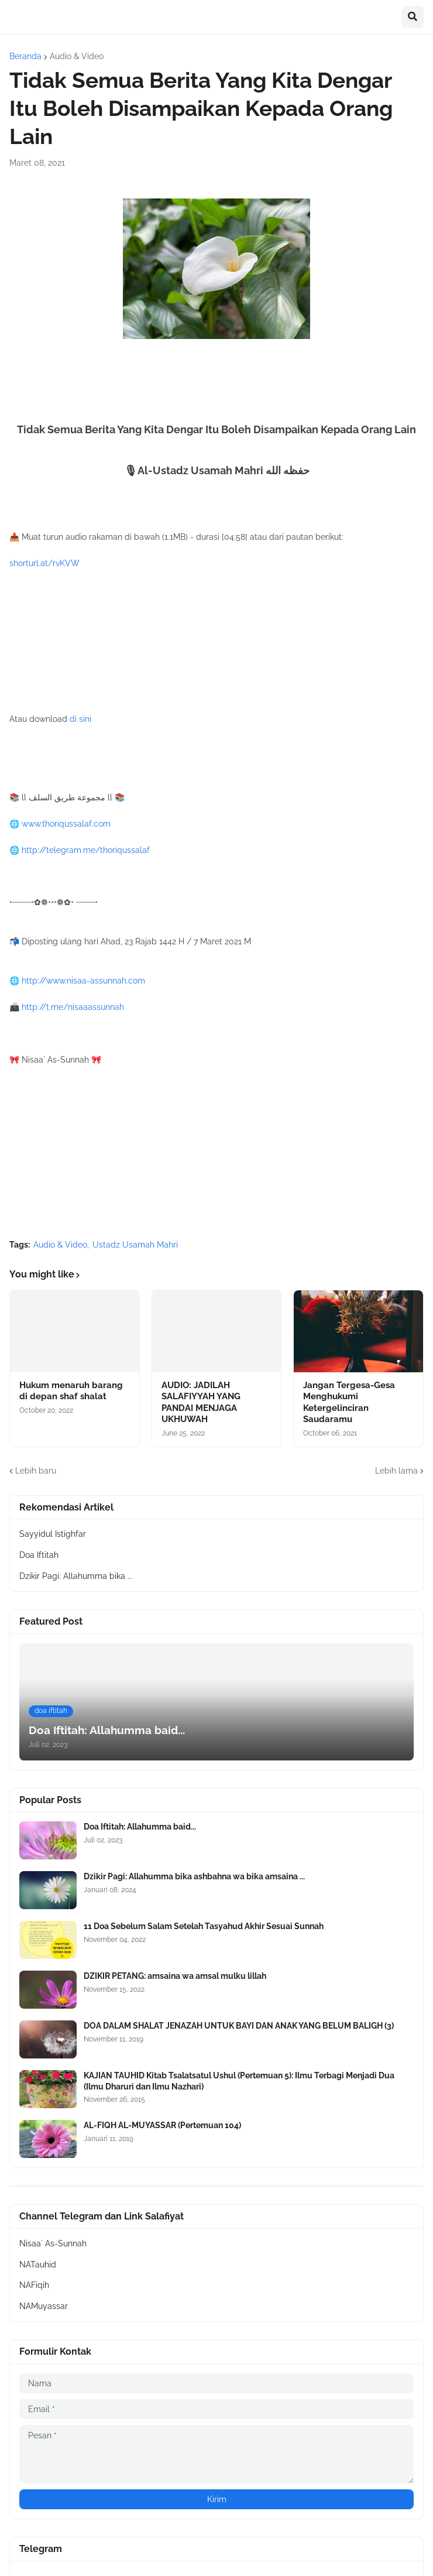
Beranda (25, 56)
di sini (80, 719)
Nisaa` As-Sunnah (53, 2243)
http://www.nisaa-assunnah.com (83, 980)
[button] (412, 17)
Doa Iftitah (39, 1555)
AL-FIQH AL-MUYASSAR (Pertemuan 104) (162, 2125)
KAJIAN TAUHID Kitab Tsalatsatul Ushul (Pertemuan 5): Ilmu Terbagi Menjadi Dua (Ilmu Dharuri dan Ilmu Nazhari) (239, 2081)
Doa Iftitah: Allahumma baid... (140, 1826)
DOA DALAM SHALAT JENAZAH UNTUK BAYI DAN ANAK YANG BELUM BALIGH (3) (239, 2025)
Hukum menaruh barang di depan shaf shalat (71, 1391)
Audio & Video (77, 56)
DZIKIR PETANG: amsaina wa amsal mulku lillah (175, 1976)
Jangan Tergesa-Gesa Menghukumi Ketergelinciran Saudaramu (349, 1402)
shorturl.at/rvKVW (44, 563)
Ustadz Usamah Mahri (135, 1244)
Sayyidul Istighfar (52, 1534)
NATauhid (37, 2264)
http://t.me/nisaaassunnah (73, 1007)
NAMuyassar (43, 2306)
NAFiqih (34, 2285)
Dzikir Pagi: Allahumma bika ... (76, 1576)
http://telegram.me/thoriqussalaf (86, 850)
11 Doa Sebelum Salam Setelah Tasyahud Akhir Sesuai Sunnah (204, 1926)
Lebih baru (35, 1470)
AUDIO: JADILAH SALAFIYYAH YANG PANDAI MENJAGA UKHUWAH (200, 1402)
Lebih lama (396, 1470)
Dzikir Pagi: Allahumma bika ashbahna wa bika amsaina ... (194, 1876)
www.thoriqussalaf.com (66, 823)
